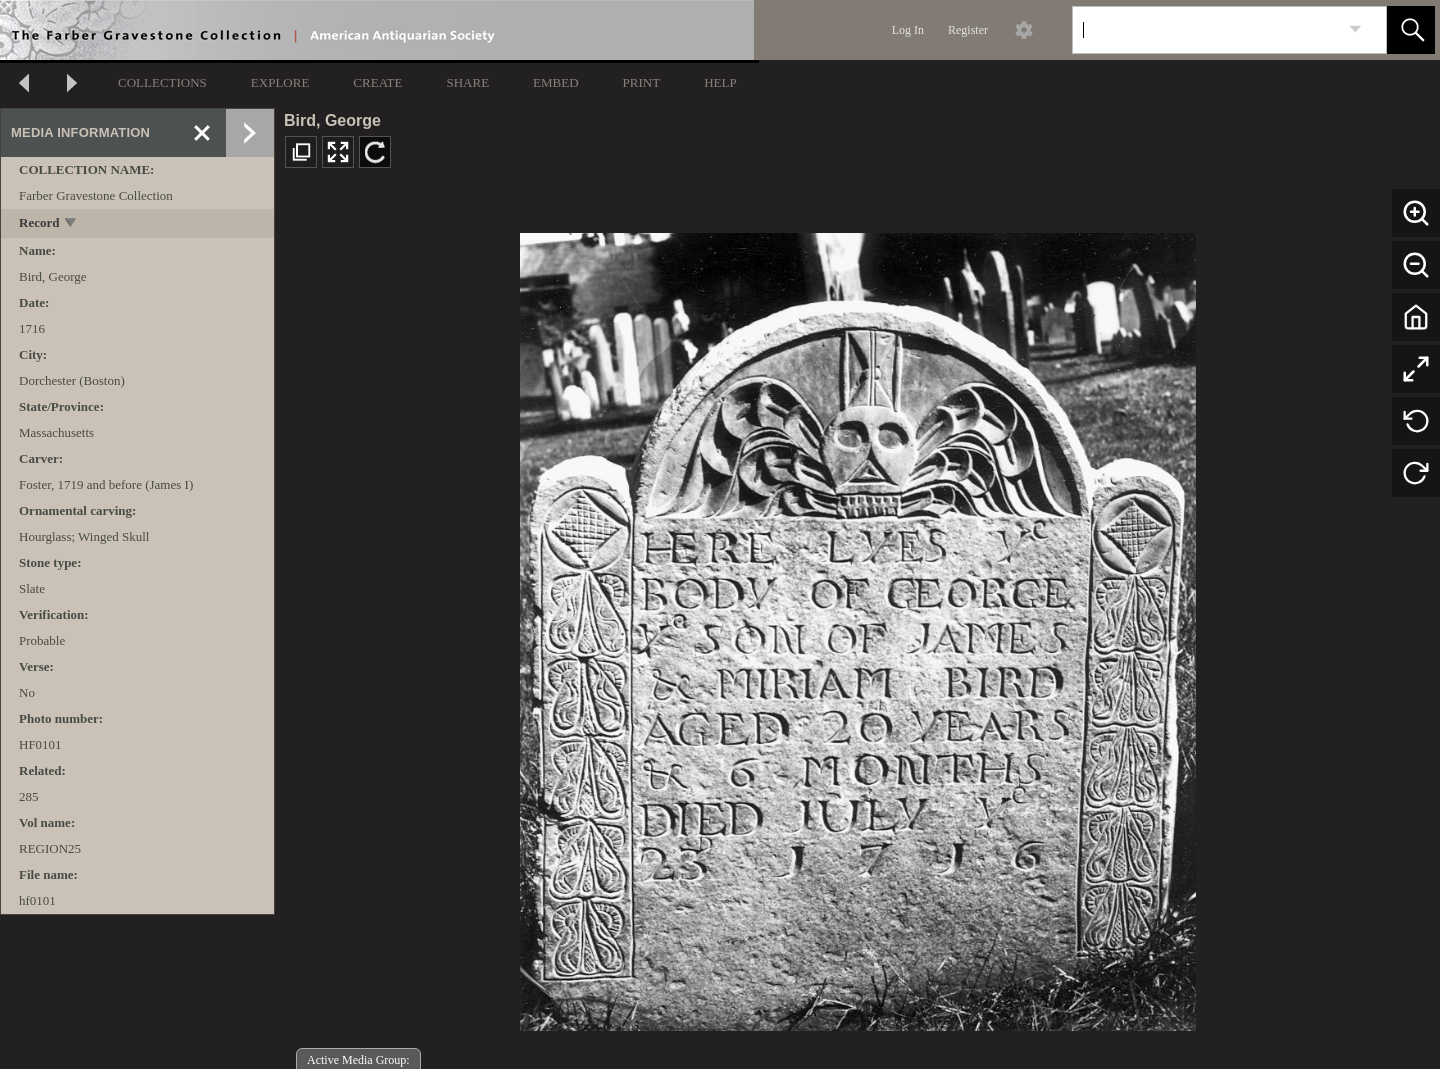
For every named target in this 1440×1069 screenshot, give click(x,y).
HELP (720, 82)
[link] (1355, 29)
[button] (1411, 30)
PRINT (642, 82)
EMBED (556, 82)
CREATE (377, 82)
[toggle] (71, 224)
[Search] (1206, 30)
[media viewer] (857, 626)
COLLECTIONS (162, 82)
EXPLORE (280, 82)
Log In (908, 30)
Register (968, 30)
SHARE (467, 82)
